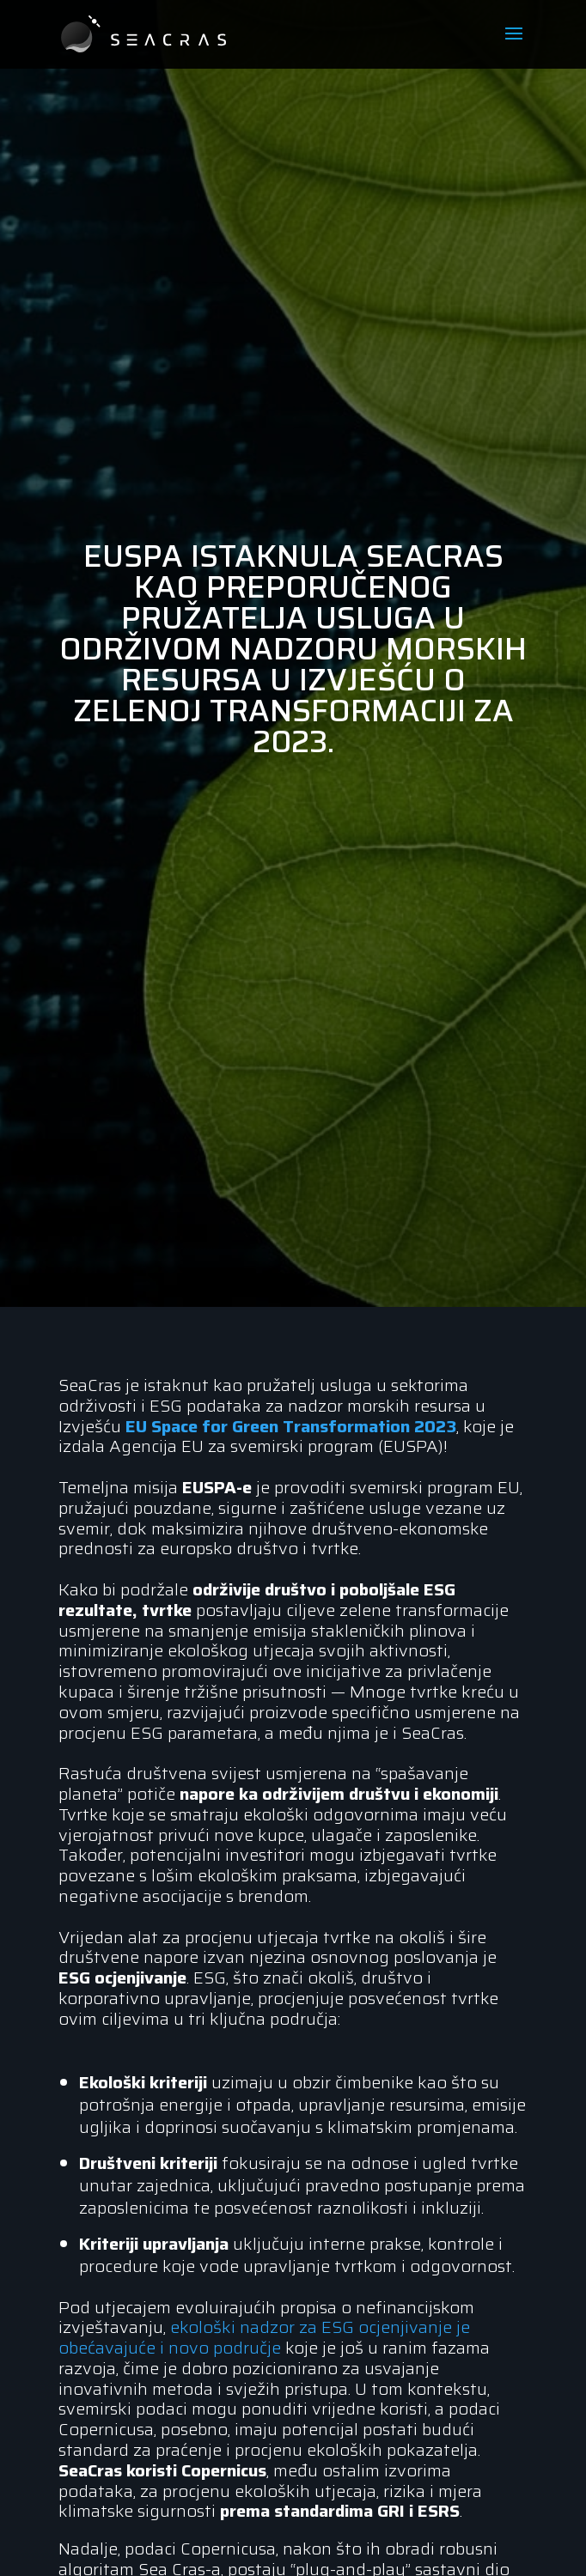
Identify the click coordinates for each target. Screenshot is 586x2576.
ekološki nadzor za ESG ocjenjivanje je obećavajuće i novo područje (264, 2337)
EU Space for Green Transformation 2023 (290, 1426)
